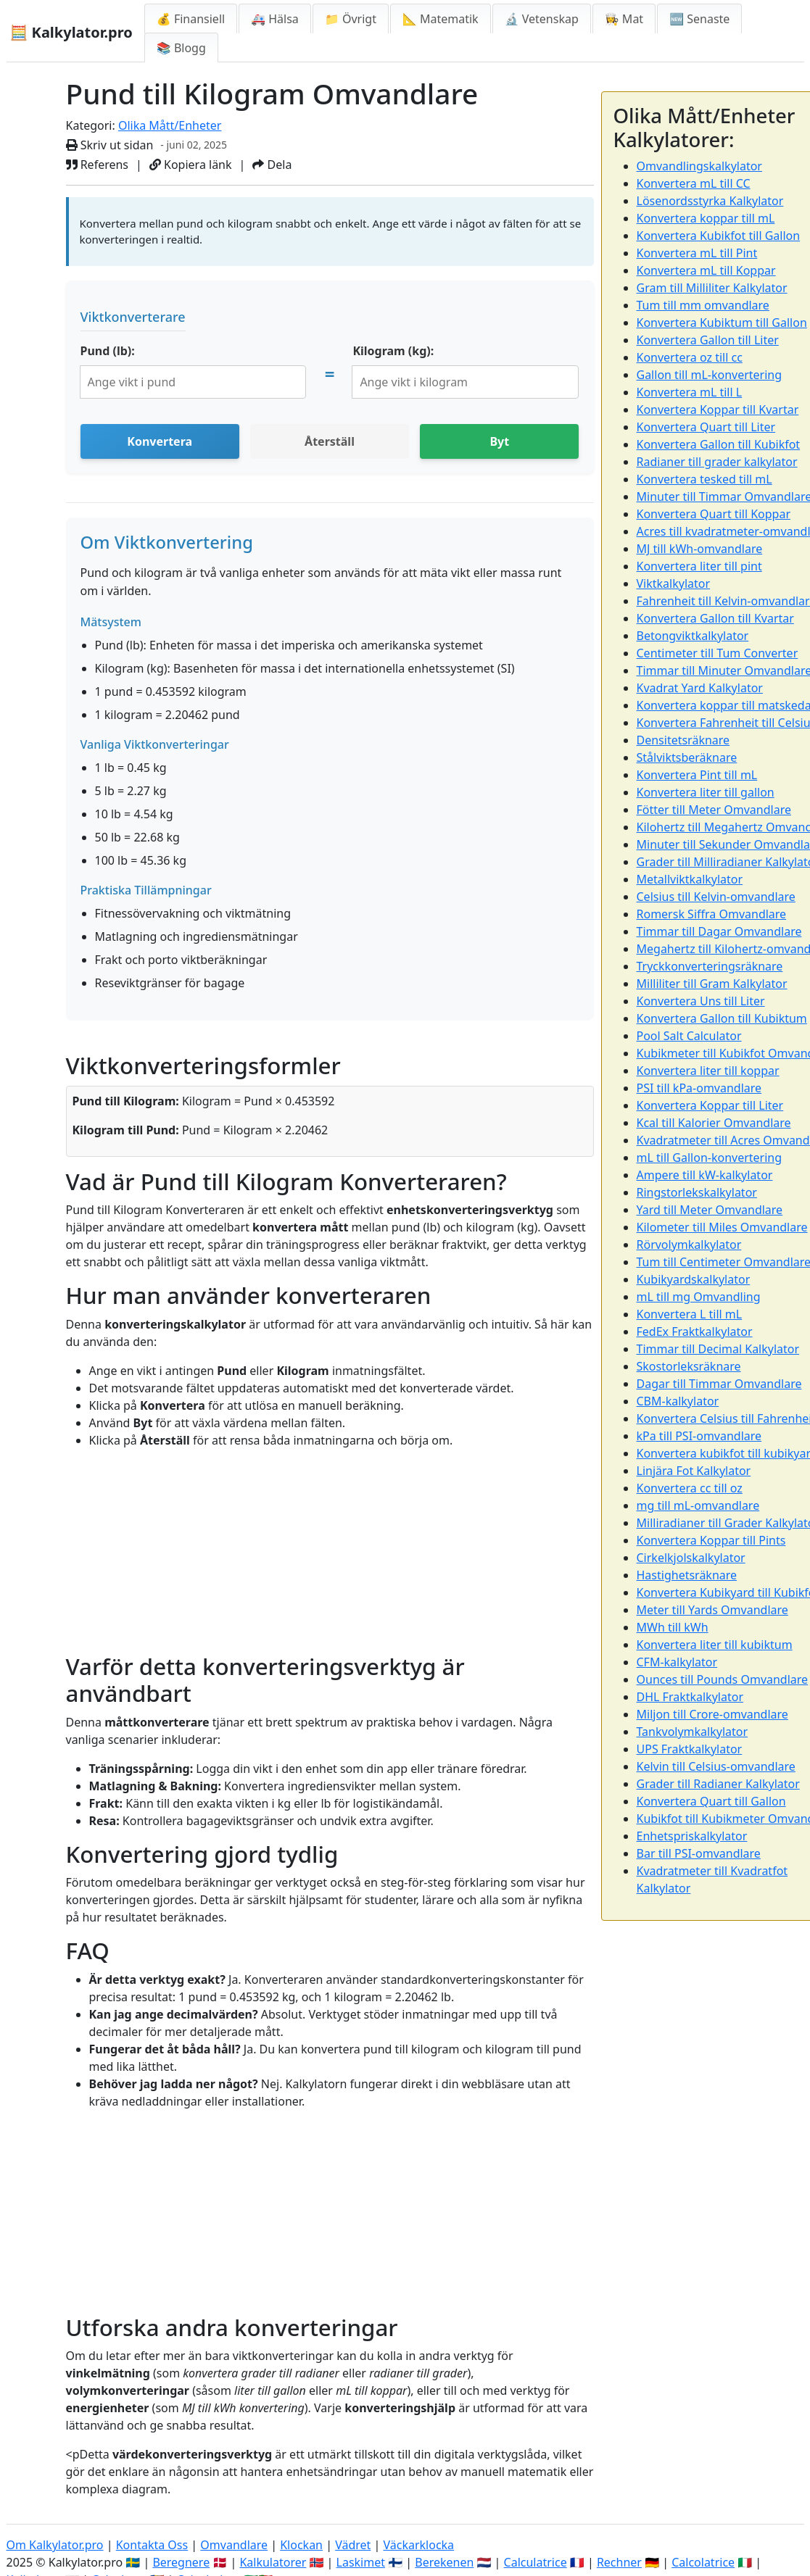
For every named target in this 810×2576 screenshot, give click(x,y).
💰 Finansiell (191, 19)
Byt (499, 441)
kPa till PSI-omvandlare (699, 1436)
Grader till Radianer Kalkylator (718, 1784)
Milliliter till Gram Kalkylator (712, 984)
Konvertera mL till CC (694, 183)
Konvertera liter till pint (699, 566)
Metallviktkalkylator (690, 879)
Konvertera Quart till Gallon (711, 1801)
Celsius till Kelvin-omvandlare (716, 897)
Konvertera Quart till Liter (706, 427)
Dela (272, 165)
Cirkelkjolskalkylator (691, 1558)
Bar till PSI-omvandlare (699, 1853)
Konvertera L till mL (690, 1314)
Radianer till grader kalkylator (717, 462)
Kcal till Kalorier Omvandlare (714, 1123)
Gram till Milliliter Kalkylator (712, 288)
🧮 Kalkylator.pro (71, 32)
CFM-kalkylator (677, 1662)
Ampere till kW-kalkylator (705, 1175)
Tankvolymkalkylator (692, 1732)
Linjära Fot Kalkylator (694, 1471)
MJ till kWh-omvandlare (700, 549)
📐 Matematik (440, 19)
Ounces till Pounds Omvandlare (723, 1679)
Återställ (330, 441)
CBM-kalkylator (678, 1401)
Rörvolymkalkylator (689, 1244)
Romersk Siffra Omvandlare (712, 914)
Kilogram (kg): (393, 351)
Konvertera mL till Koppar (706, 270)
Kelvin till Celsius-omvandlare (716, 1766)
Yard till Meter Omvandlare (710, 1210)
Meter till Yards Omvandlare (712, 1610)
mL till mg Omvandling (699, 1297)
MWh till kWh (672, 1627)
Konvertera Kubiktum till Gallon (722, 323)
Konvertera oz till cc (690, 357)
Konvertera (159, 441)
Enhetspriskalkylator (692, 1836)
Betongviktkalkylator (693, 636)
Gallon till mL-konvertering (709, 375)
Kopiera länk (190, 165)
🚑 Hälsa (275, 19)
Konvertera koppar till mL (706, 218)
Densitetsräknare (683, 740)
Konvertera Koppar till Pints (711, 1540)
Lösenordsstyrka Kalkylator (710, 201)
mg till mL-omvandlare (698, 1505)
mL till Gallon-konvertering (709, 1158)
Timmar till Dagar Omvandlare (719, 931)
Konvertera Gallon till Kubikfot (719, 444)
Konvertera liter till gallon (705, 792)
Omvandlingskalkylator (699, 166)
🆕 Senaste (699, 19)
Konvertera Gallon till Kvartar (715, 618)
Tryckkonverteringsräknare (710, 966)
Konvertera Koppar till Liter (710, 1105)
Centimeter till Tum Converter (717, 653)
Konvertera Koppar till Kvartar (718, 409)
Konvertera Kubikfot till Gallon (719, 236)
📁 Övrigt (350, 19)
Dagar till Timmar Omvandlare (719, 1384)
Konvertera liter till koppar (708, 1071)
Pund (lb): (107, 351)
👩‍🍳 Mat (624, 19)
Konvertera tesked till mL (704, 479)
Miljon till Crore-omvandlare (712, 1714)
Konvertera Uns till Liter (701, 1001)
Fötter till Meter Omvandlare (714, 810)
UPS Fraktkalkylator (690, 1749)
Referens (97, 165)
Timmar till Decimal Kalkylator (718, 1349)
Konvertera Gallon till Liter (708, 340)
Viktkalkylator (674, 583)
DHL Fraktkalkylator (690, 1697)
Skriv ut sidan (110, 145)
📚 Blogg (181, 48)
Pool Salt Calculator (689, 1036)
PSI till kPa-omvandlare (699, 1088)
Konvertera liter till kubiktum (715, 1645)
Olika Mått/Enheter (170, 125)
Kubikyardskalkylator (694, 1279)
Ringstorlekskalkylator (697, 1192)
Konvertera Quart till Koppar (714, 514)
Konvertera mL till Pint (697, 253)
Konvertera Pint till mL (697, 775)
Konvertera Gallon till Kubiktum (722, 1018)
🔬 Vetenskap (542, 19)
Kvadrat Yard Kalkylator (700, 688)
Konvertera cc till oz (690, 1488)
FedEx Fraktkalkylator (695, 1331)
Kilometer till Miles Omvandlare (722, 1227)
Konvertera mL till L (690, 392)
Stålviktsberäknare (687, 757)
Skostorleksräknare (689, 1366)
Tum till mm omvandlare (703, 305)
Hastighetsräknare (687, 1575)
